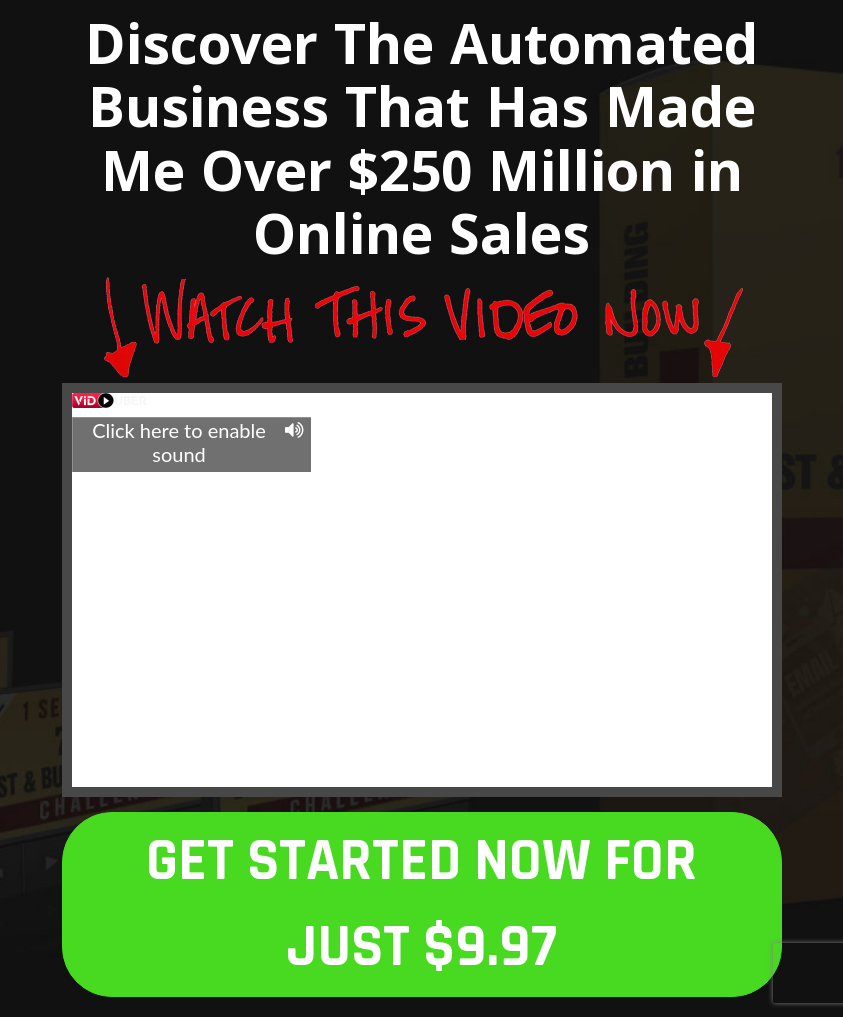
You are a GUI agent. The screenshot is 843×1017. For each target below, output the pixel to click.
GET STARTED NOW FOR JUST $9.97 (421, 904)
